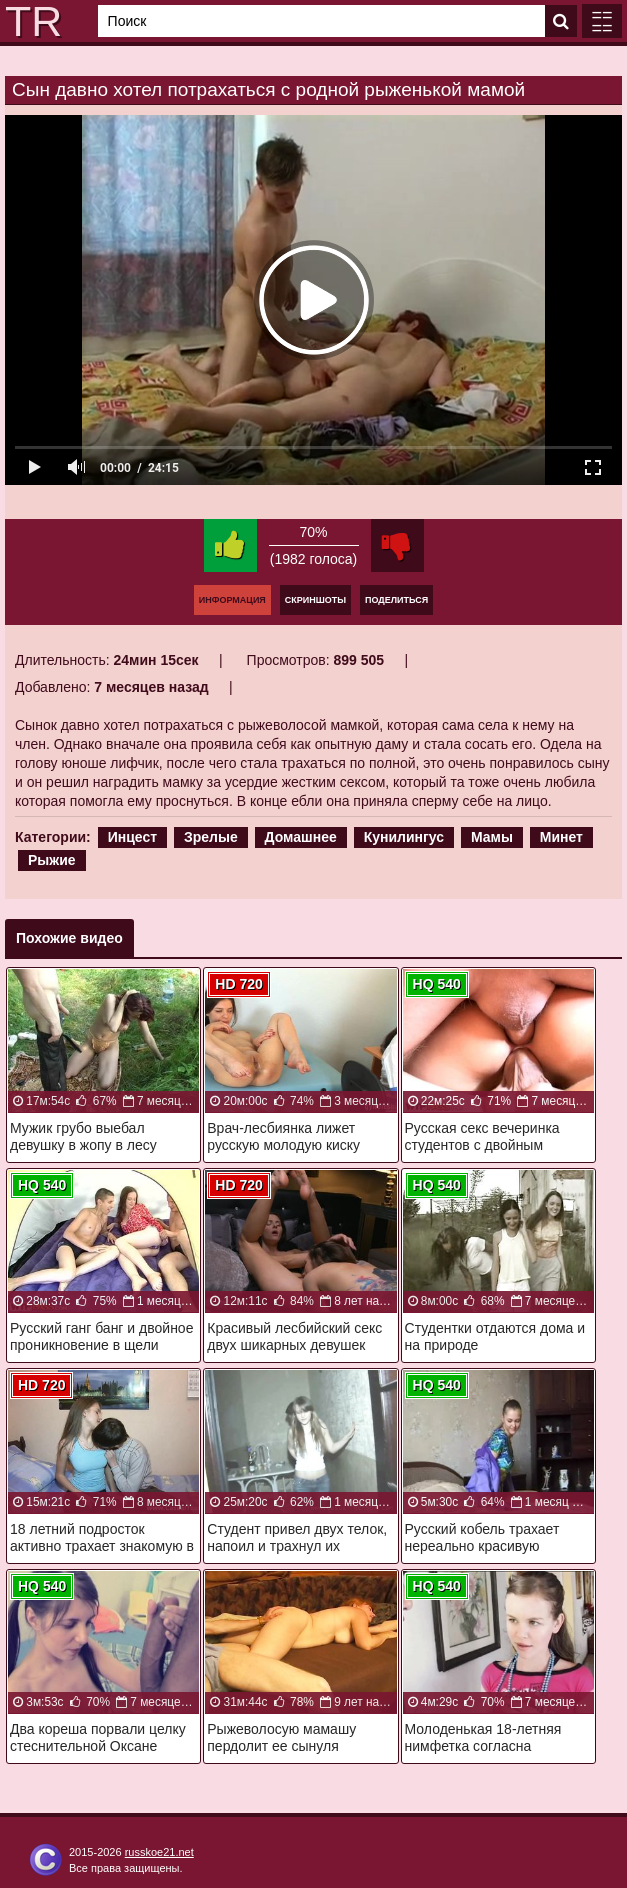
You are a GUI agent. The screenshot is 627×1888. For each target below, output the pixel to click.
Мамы (492, 837)
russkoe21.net (159, 1852)
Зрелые (211, 837)
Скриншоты (315, 600)
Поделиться (396, 600)
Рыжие (52, 860)
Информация (232, 600)
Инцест (132, 837)
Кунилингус (404, 837)
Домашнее (301, 837)
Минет (561, 837)
